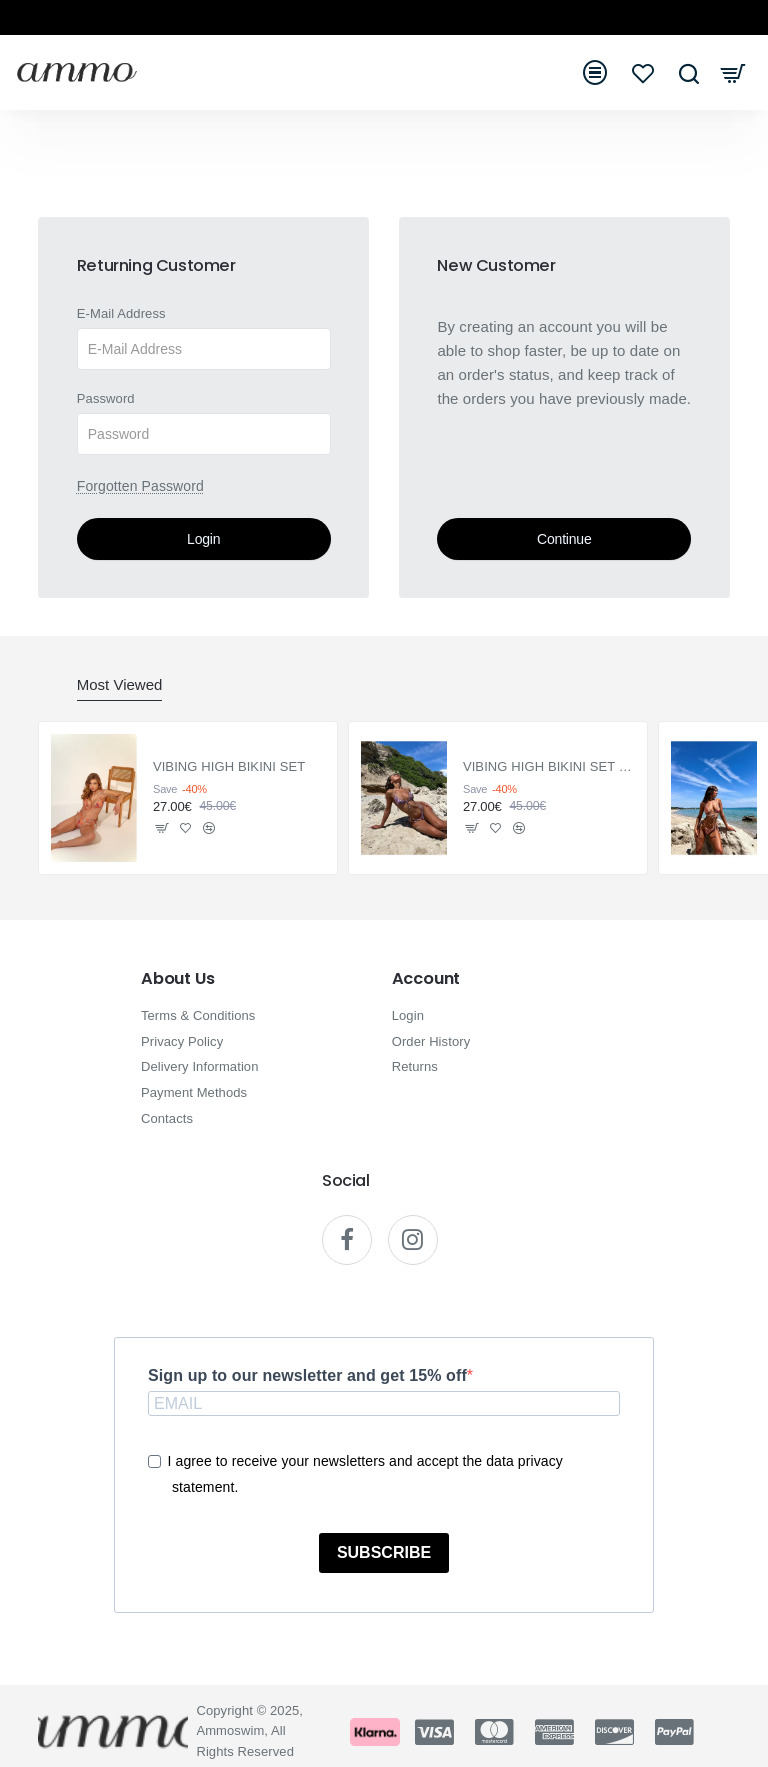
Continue (564, 539)
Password (106, 398)
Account (426, 979)
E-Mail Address (121, 313)
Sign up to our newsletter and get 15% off (307, 1375)
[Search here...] (688, 72)
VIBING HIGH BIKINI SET (229, 767)
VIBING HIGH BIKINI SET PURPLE (549, 767)
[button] (162, 828)
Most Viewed (120, 684)
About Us (177, 979)
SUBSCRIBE (384, 1553)
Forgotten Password (140, 486)
